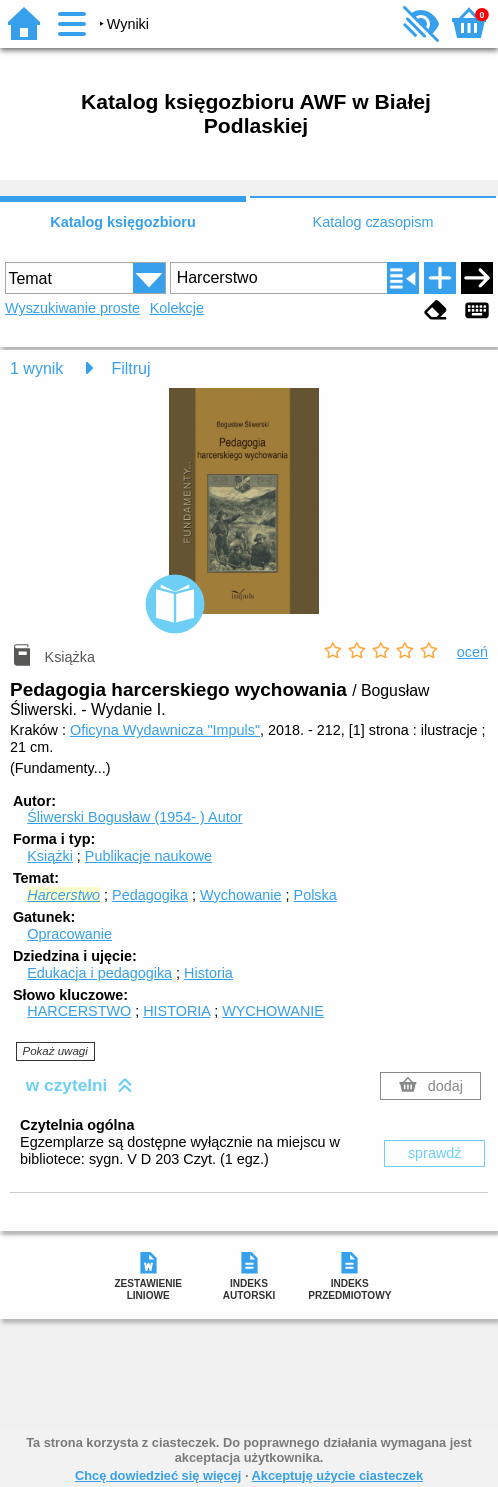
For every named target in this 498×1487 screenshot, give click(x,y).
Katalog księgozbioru (123, 222)
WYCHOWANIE (273, 1011)
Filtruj (130, 368)
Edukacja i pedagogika (99, 973)
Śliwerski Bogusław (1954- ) (134, 817)
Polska (315, 895)
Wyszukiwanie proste (72, 308)
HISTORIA (176, 1011)
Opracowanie (69, 934)
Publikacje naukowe (148, 856)
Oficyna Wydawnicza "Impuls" (165, 730)
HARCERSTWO (79, 1011)
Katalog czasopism (373, 222)
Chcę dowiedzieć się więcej (158, 1475)
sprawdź (435, 1153)
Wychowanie (240, 895)
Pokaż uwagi (55, 1051)
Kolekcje (177, 308)
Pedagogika (150, 895)
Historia (208, 973)
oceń (472, 652)
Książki (50, 856)
